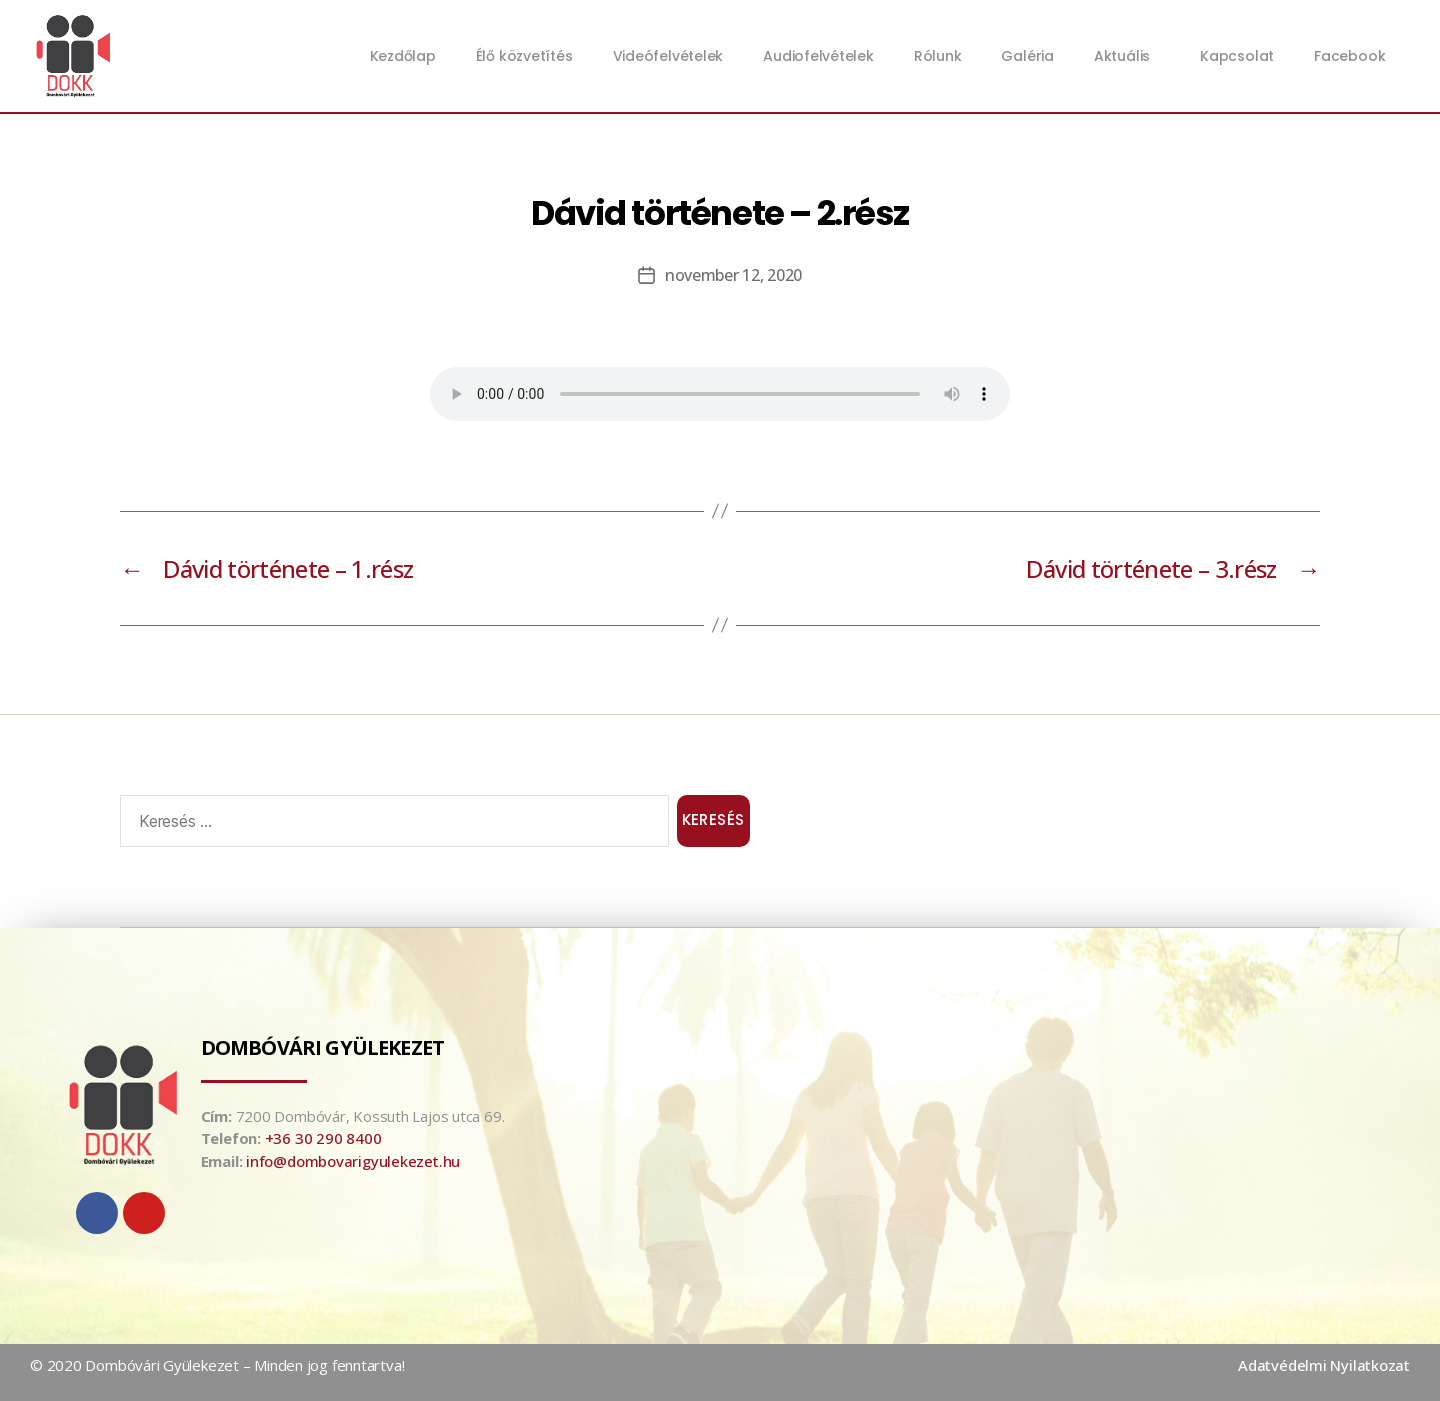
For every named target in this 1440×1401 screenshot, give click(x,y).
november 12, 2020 (733, 275)
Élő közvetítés (524, 56)
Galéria (1027, 56)
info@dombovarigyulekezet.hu (353, 1161)
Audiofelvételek (818, 56)
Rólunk (938, 56)
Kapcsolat (1237, 56)
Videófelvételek (668, 56)
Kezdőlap (403, 56)
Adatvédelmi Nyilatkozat (1324, 1365)
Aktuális (1127, 56)
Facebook (1349, 56)
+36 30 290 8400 (323, 1138)
